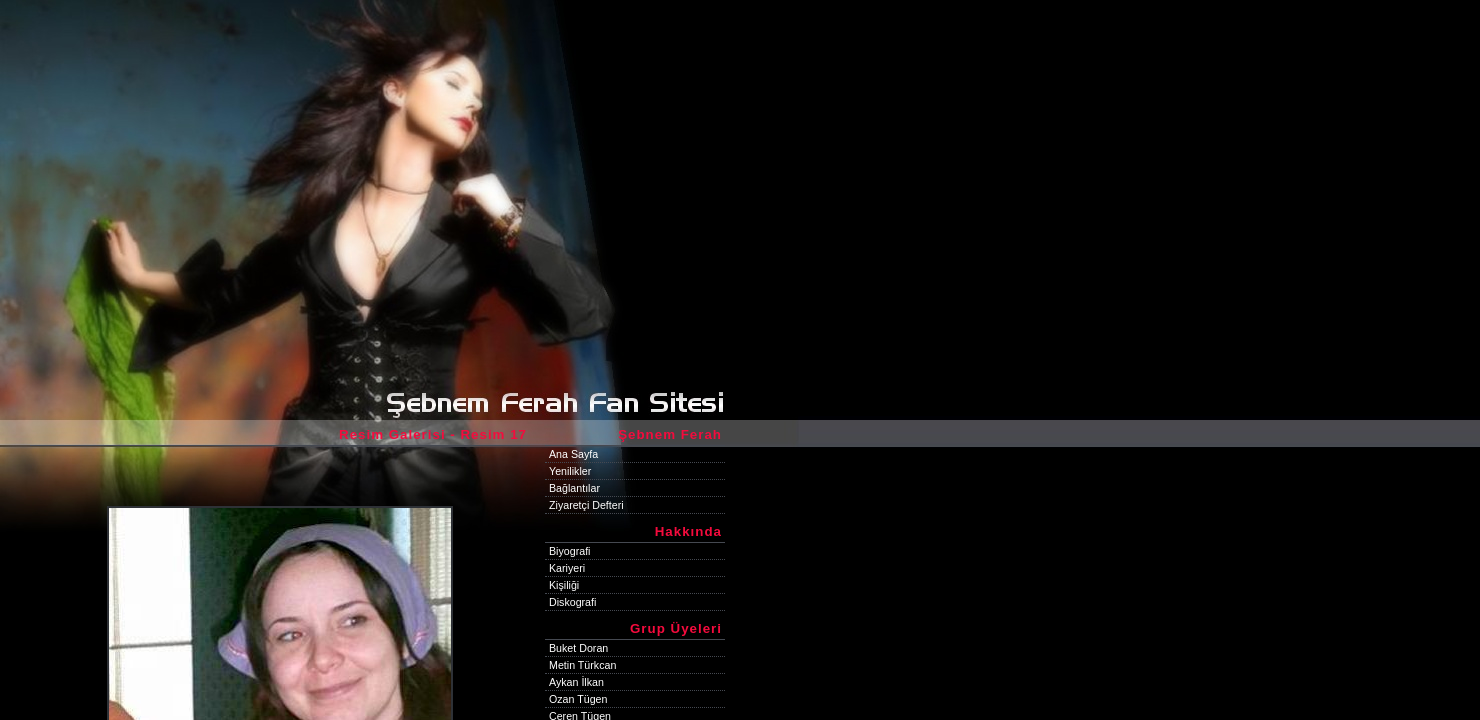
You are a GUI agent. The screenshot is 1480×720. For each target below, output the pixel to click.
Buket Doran (578, 648)
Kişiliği (564, 585)
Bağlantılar (574, 488)
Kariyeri (567, 568)
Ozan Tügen (578, 699)
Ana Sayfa (573, 454)
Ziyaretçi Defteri (586, 505)
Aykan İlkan (576, 682)
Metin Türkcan (582, 665)
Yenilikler (570, 471)
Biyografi (569, 551)
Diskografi (572, 602)
